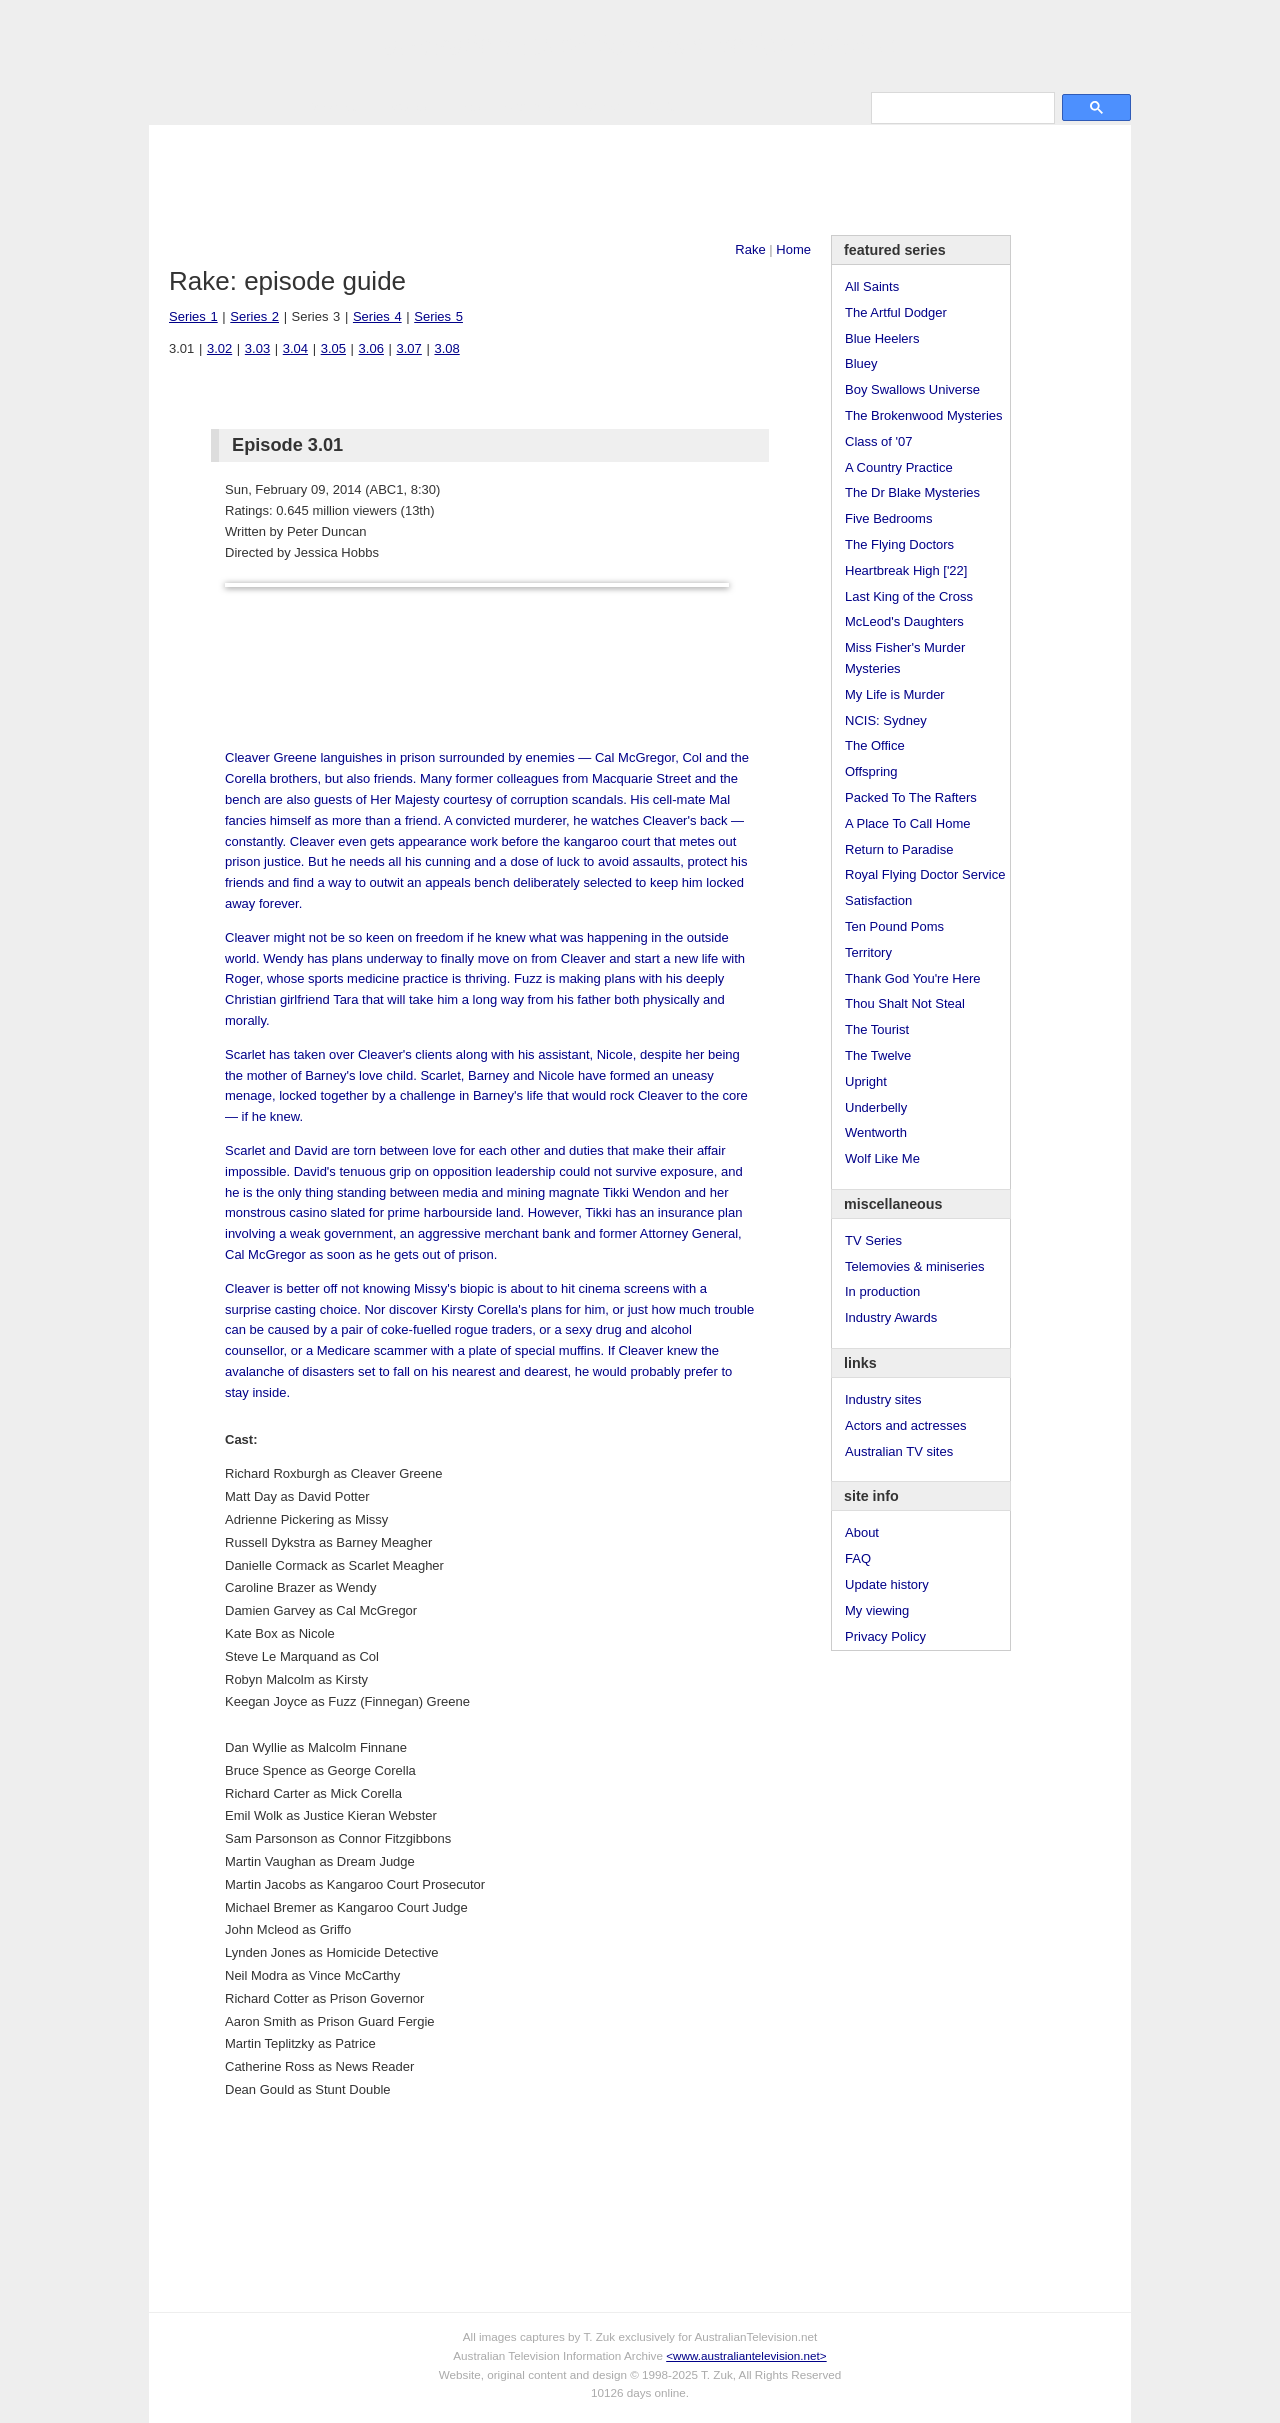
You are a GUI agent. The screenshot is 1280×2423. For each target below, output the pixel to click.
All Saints (872, 286)
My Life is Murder (895, 694)
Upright (866, 1081)
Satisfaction (878, 900)
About (862, 1532)
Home (793, 249)
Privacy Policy (885, 1636)
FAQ (858, 1558)
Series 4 (377, 316)
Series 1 (193, 316)
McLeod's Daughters (904, 621)
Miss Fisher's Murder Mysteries (905, 658)
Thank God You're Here (912, 978)
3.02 (219, 348)
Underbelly (876, 1107)
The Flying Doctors (899, 544)
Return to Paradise (899, 849)
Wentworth (876, 1132)
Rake (750, 249)
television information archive (640, 45)
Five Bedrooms (888, 518)
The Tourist (877, 1029)
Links (465, 106)
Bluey (861, 363)
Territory (868, 952)
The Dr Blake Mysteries (912, 492)
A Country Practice (899, 467)
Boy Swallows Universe (912, 389)
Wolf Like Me (882, 1158)
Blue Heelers (882, 338)
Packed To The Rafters (911, 797)
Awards (404, 106)
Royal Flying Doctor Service (925, 874)
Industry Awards (891, 1317)
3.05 (333, 348)
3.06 (371, 348)
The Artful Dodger (896, 312)
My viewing (877, 1610)
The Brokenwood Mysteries (924, 415)
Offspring (871, 771)
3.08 (446, 348)
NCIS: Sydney (886, 720)
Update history (887, 1584)
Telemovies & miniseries (914, 1266)
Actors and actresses (905, 1425)
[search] (961, 107)
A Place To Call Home (908, 823)
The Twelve (878, 1055)
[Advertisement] (640, 180)
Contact (597, 106)
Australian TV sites (899, 1451)
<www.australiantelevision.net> (746, 2355)
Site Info (528, 106)
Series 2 (254, 316)
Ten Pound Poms (894, 926)
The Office (875, 745)
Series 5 (438, 316)
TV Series (330, 106)
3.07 (409, 348)
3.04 (295, 348)
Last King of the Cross (909, 596)
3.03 (257, 348)
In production (882, 1291)
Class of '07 (879, 441)
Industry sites (883, 1399)
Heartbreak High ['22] (906, 570)
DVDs (661, 106)
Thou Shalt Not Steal (905, 1003)
